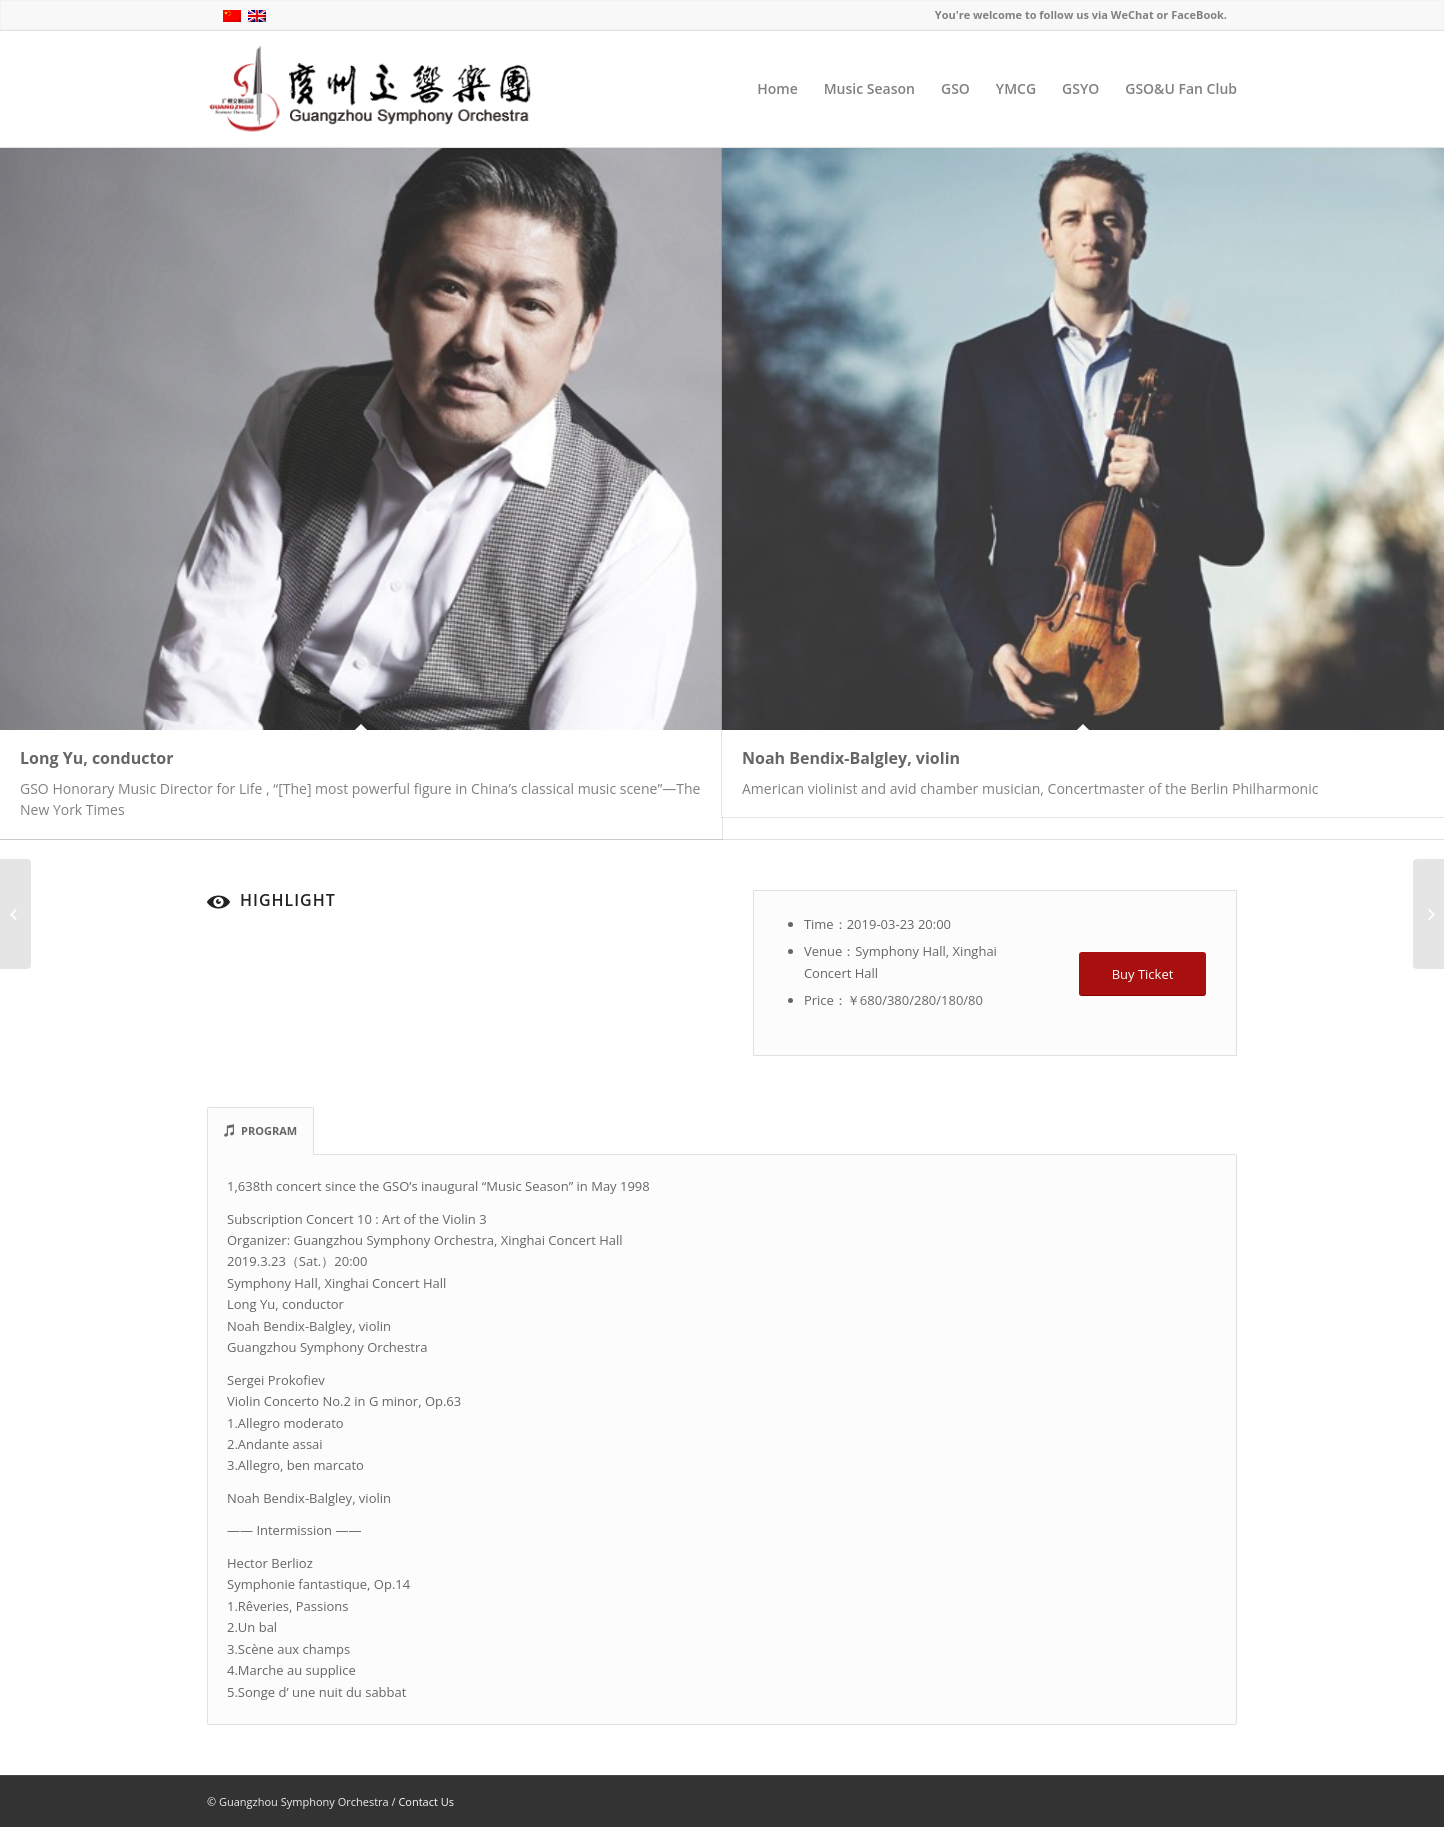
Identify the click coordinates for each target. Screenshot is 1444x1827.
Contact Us (426, 1801)
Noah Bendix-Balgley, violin (851, 758)
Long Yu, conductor (97, 758)
